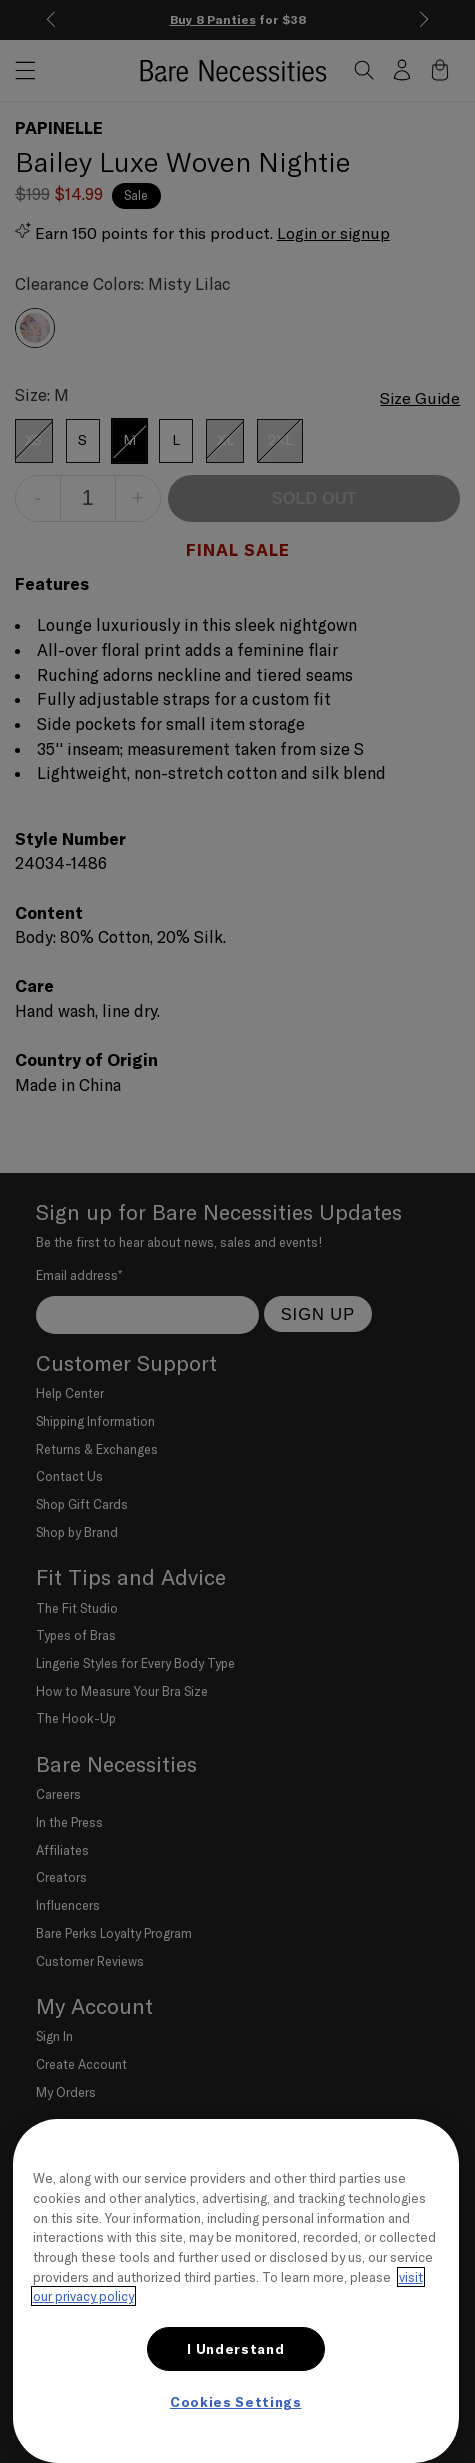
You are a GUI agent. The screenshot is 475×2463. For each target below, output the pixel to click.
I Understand (235, 2349)
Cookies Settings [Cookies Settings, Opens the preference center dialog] (236, 2402)
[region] (236, 2291)
